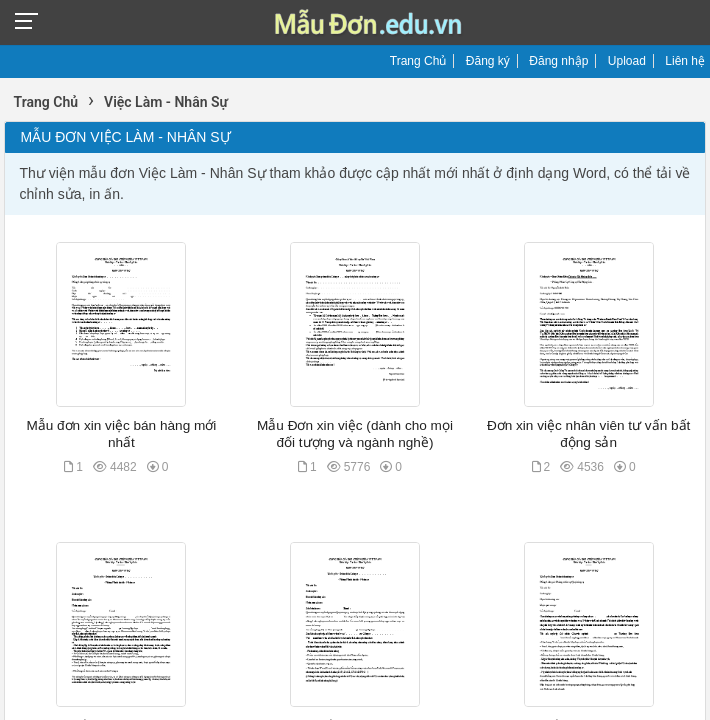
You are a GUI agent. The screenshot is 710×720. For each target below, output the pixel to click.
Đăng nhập (558, 61)
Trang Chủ (418, 61)
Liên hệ (685, 61)
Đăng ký (488, 61)
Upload (627, 61)
